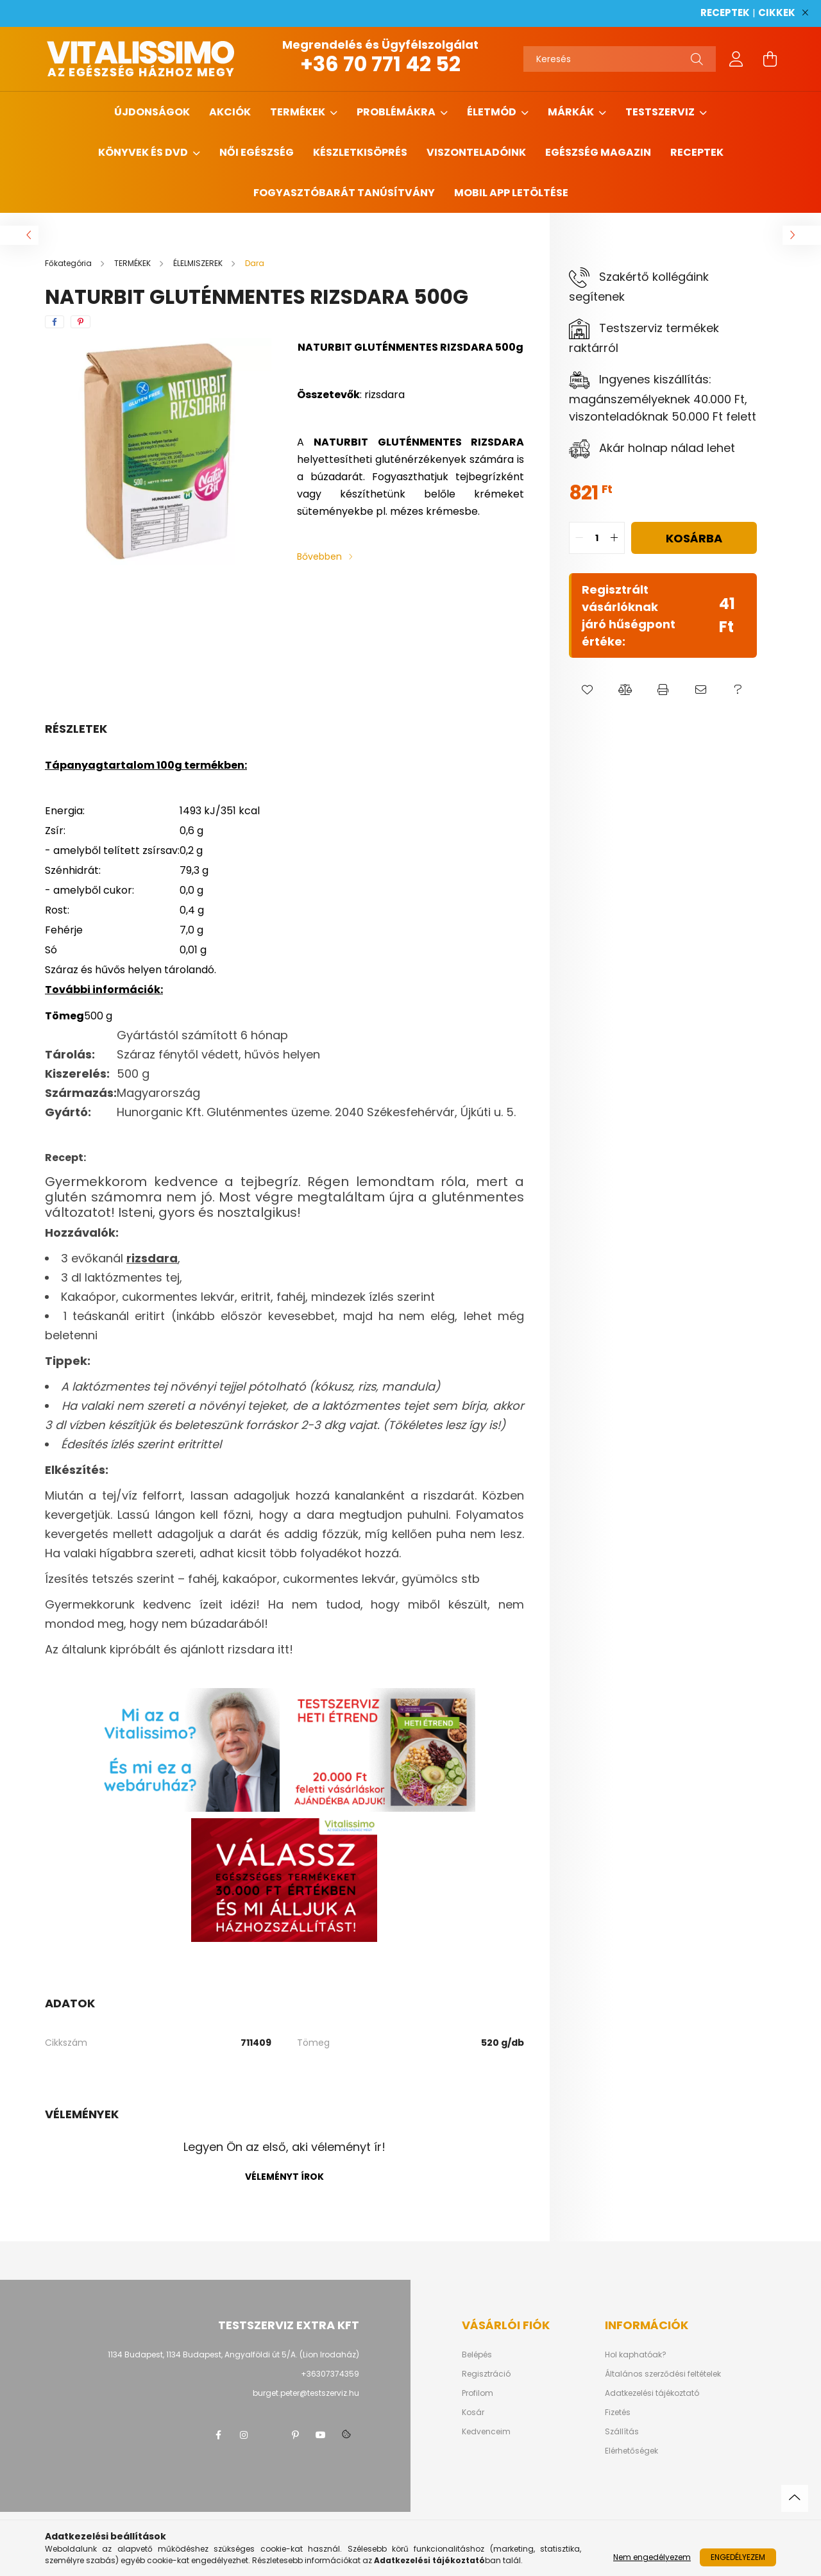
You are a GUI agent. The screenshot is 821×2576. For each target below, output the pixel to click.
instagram (244, 2435)
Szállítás (622, 2431)
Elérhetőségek (631, 2450)
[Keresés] (619, 59)
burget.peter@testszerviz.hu (306, 2393)
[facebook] (54, 321)
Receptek (697, 152)
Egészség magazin (598, 152)
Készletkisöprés (360, 152)
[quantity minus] (579, 538)
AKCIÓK (230, 112)
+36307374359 (330, 2373)
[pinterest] (80, 321)
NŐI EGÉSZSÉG (256, 152)
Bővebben (319, 556)
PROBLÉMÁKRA (397, 112)
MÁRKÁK (572, 112)
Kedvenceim (486, 2431)
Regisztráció (486, 2374)
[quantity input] (597, 538)
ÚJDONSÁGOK (152, 112)
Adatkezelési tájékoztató (652, 2393)
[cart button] (770, 59)
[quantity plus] (614, 538)
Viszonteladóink (476, 152)
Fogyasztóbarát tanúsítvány (344, 192)
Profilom (477, 2393)
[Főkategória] (69, 263)
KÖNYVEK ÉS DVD (144, 152)
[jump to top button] (794, 2498)
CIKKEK (776, 12)
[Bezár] (805, 12)
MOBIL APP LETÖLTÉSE (511, 192)
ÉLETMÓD (492, 112)
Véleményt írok (284, 2176)
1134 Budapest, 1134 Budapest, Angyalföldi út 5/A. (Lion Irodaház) (233, 2354)
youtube (321, 2435)
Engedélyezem (738, 2557)
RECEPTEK (725, 12)
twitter (269, 2435)
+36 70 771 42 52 (380, 63)
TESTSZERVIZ (661, 112)
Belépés (477, 2354)
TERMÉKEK (298, 112)
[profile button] (736, 59)
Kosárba (694, 538)
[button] (587, 690)
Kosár (473, 2412)
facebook (218, 2435)
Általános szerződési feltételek (663, 2374)
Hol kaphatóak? (635, 2354)
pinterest (295, 2435)
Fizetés (618, 2412)
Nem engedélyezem (652, 2557)
